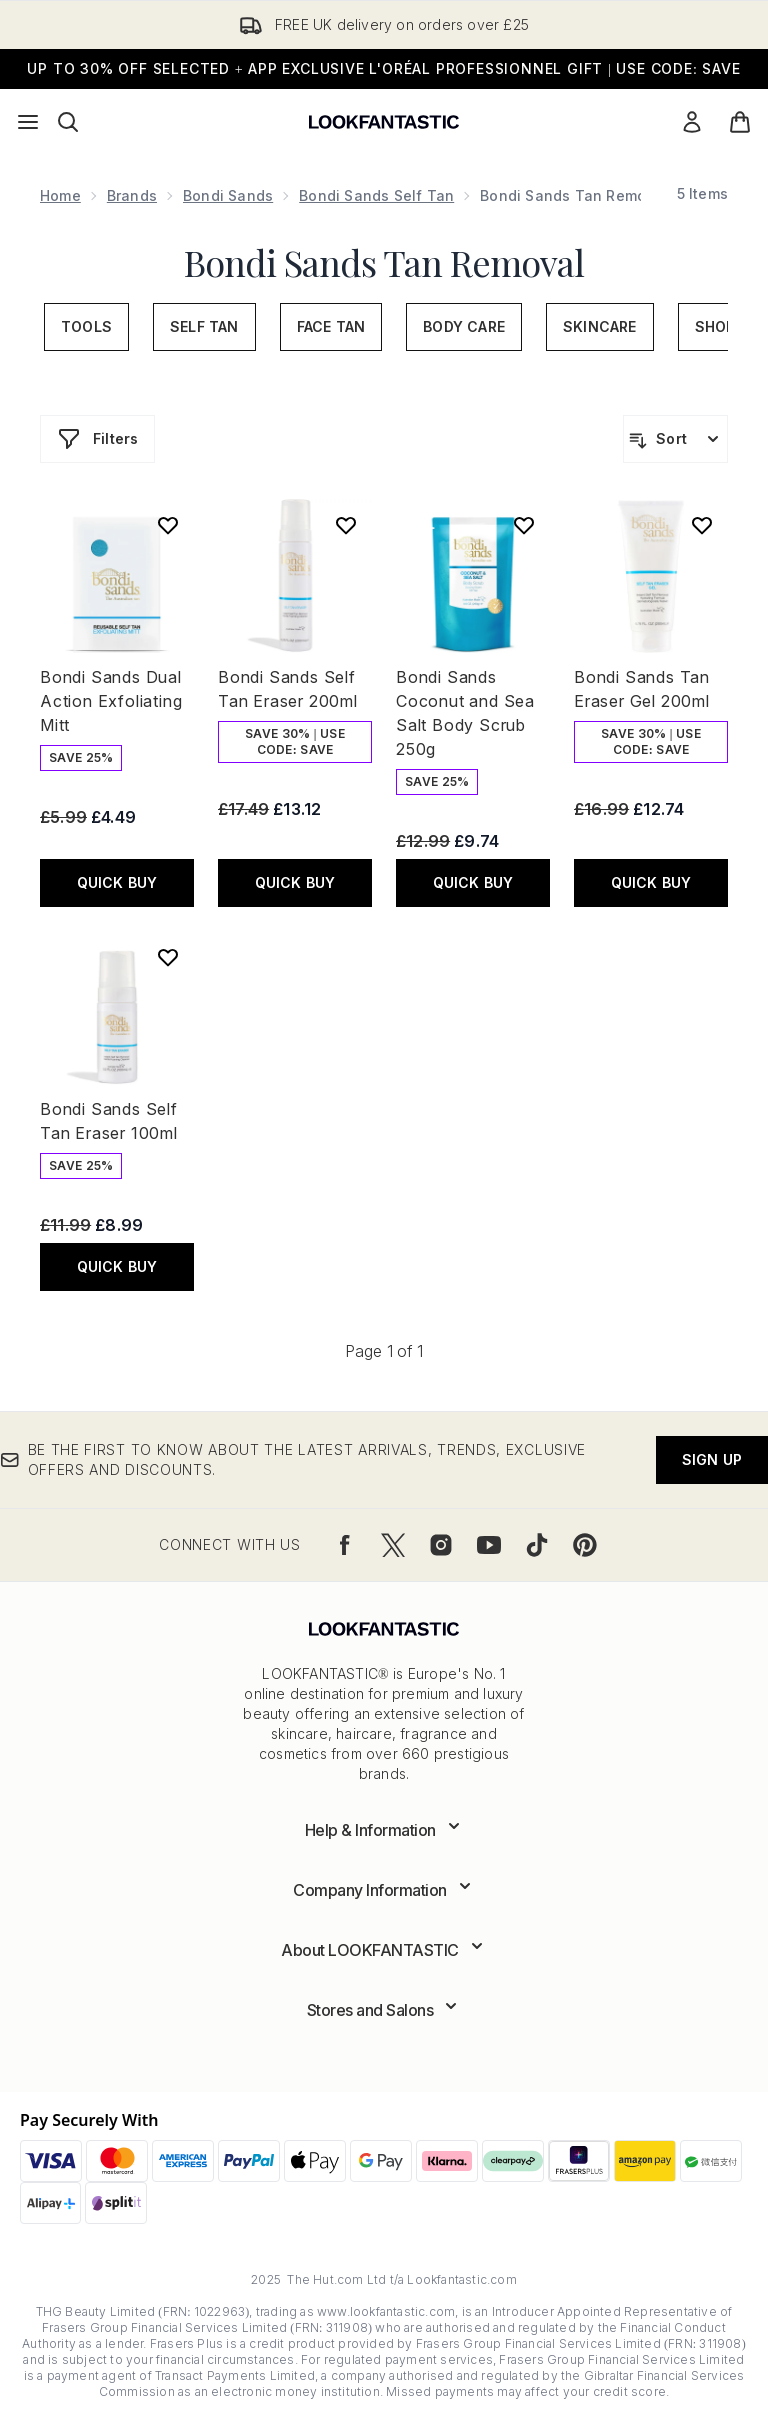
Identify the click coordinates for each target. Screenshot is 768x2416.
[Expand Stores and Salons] (384, 2010)
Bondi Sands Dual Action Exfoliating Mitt (111, 701)
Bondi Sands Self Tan (376, 195)
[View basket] (740, 122)
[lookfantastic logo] (384, 122)
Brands (132, 195)
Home (60, 195)
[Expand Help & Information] (384, 1830)
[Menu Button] (28, 122)
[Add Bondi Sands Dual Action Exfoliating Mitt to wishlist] (168, 525)
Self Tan (204, 326)
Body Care (464, 326)
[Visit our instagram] (441, 1545)
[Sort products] (675, 439)
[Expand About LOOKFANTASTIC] (384, 1950)
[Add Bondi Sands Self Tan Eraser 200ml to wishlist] (346, 525)
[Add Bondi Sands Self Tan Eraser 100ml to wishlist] (168, 957)
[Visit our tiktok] (537, 1545)
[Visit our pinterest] (585, 1545)
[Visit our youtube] (489, 1545)
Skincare (600, 326)
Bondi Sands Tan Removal (384, 262)
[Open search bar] (68, 122)
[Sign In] (692, 122)
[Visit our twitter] (393, 1545)
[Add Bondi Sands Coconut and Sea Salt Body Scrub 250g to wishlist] (524, 525)
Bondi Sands (228, 195)
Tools (86, 326)
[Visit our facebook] (345, 1545)
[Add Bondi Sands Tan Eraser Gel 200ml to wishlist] (702, 525)
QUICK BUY (117, 882)
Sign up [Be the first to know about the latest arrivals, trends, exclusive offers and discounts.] (712, 1459)
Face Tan (331, 326)
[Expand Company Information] (384, 1890)
